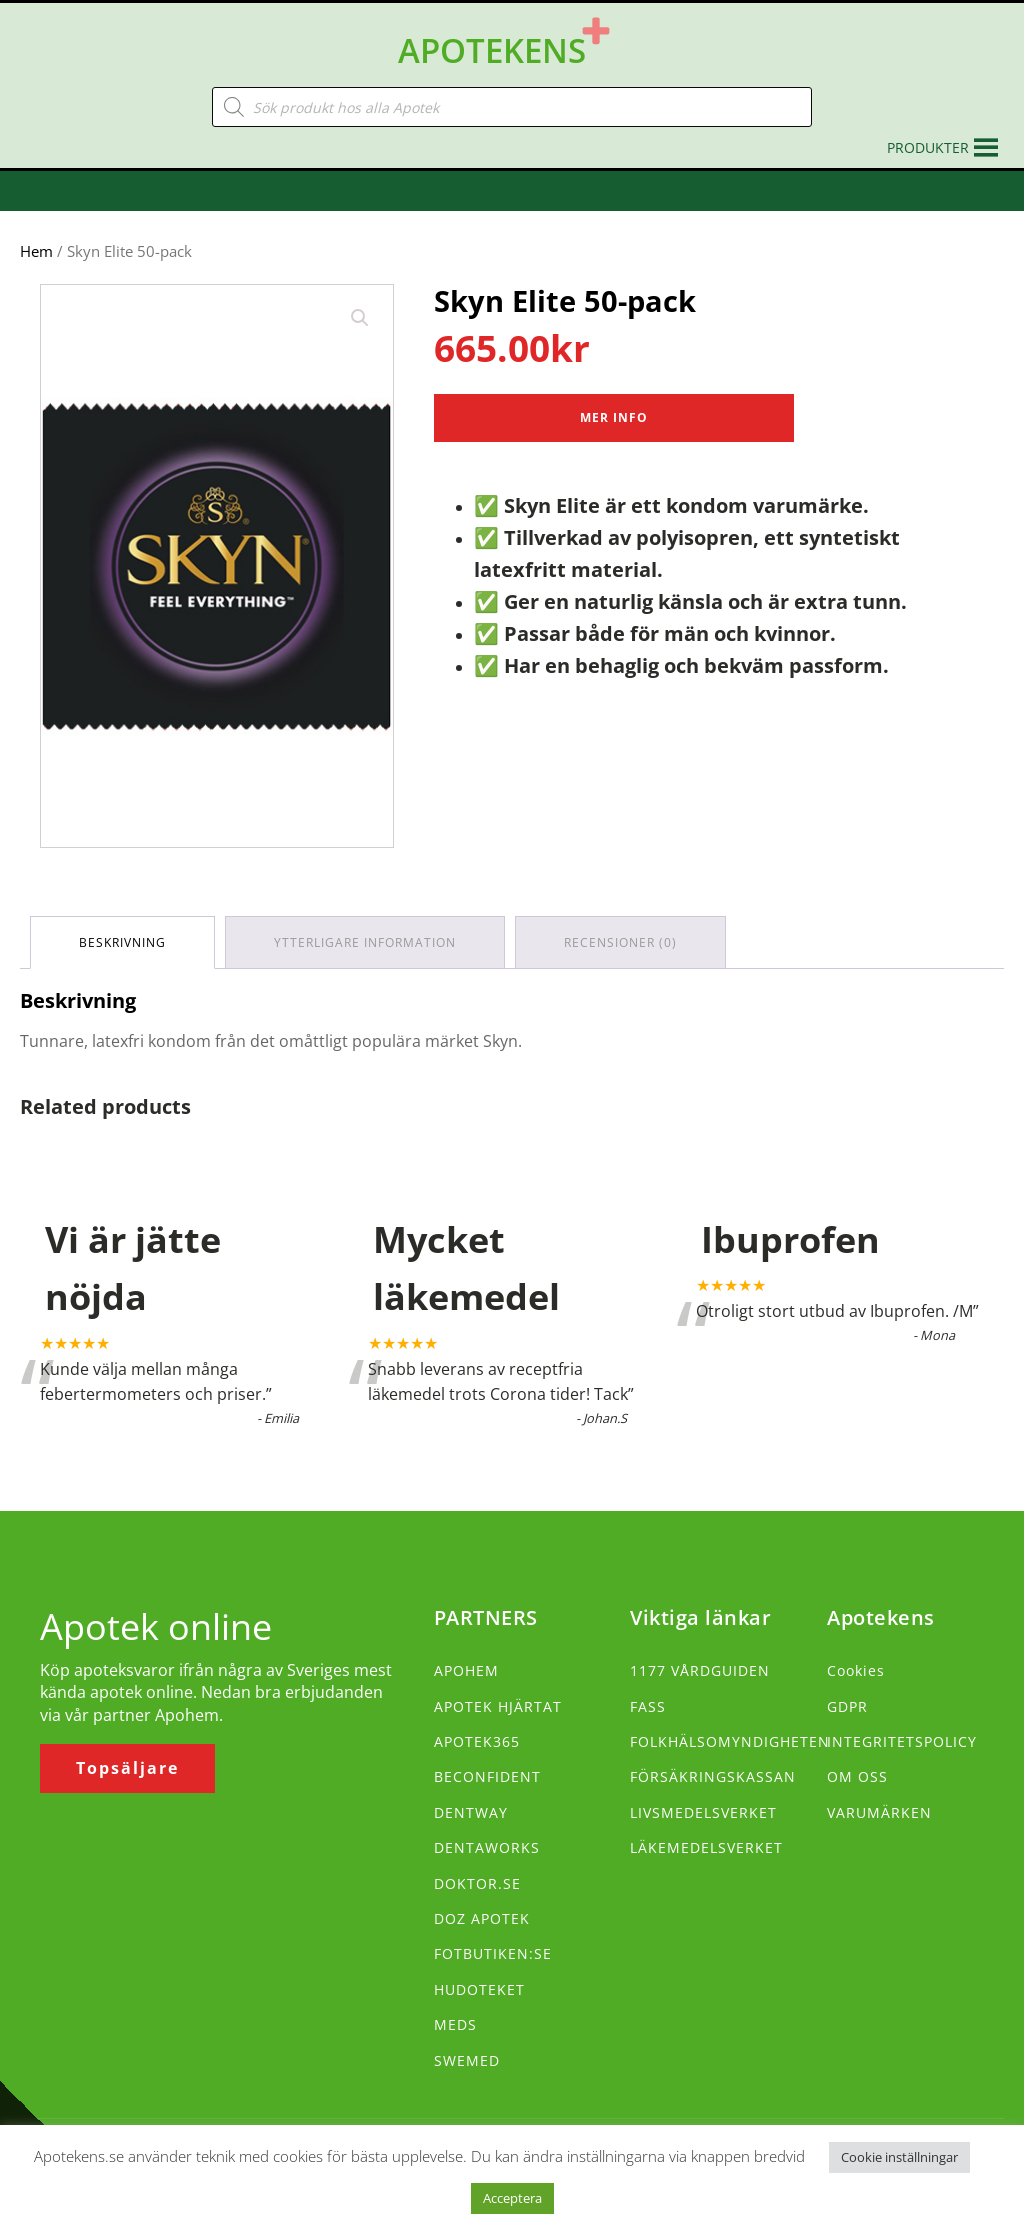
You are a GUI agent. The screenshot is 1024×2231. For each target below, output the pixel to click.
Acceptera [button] (512, 2198)
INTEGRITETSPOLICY (902, 1741)
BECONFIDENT (487, 1776)
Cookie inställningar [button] (899, 2157)
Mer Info (614, 417)
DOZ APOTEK (482, 1918)
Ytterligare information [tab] (365, 942)
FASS (648, 1706)
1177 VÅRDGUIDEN (700, 1670)
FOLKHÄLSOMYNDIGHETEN (730, 1741)
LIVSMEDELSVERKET (703, 1812)
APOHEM (466, 1670)
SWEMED (467, 2060)
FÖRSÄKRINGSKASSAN (713, 1776)
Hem (36, 251)
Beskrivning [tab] (122, 942)
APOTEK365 (477, 1741)
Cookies (856, 1670)
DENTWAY (471, 1812)
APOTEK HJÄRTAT (498, 1706)
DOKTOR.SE (477, 1883)
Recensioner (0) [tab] (620, 942)
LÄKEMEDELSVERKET (706, 1847)
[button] (928, 148)
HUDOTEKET (479, 1989)
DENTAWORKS (487, 1847)
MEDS (455, 2024)
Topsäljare (127, 1768)
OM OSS (857, 1776)
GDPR (847, 1706)
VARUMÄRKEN (879, 1812)
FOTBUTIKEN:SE (493, 1953)
